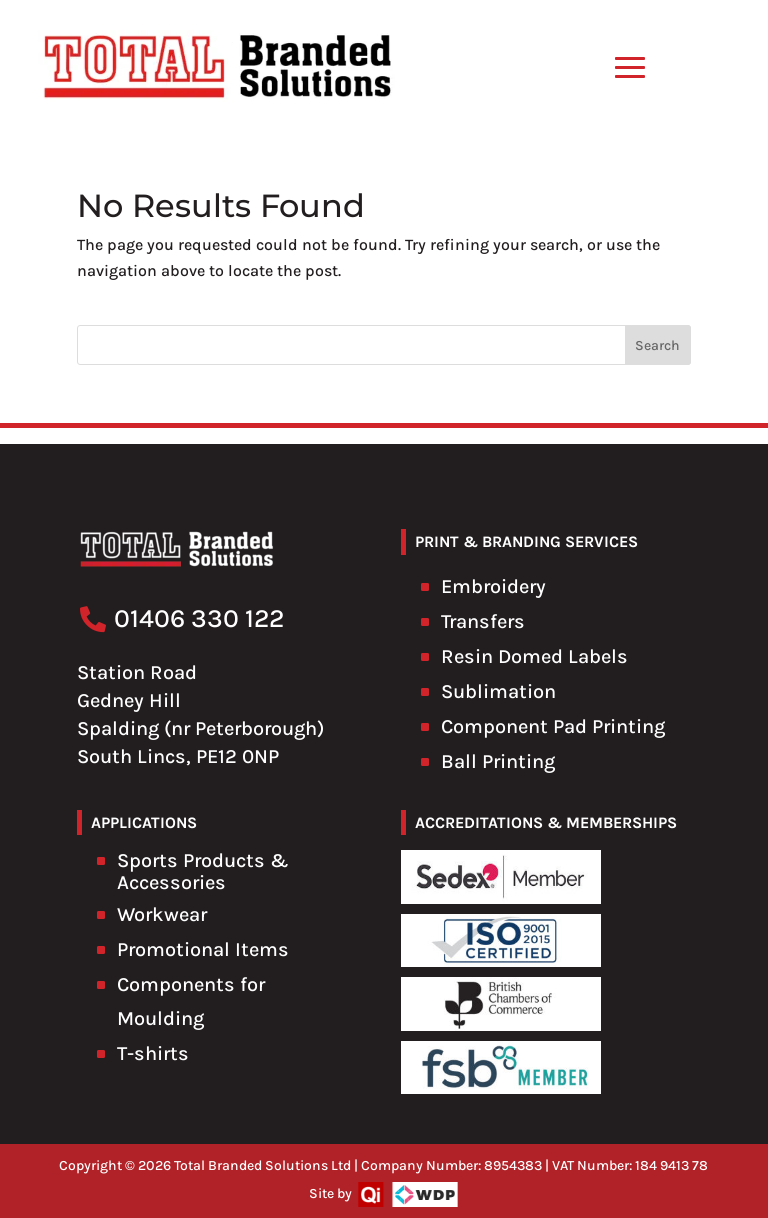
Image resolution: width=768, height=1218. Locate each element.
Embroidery (493, 586)
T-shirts (153, 1053)
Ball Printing (498, 761)
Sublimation (498, 691)
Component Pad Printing (553, 726)
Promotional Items (203, 949)
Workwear (162, 914)
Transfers (483, 621)
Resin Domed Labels (534, 656)
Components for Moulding (191, 1001)
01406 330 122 (199, 618)
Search (657, 345)
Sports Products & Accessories (203, 872)
